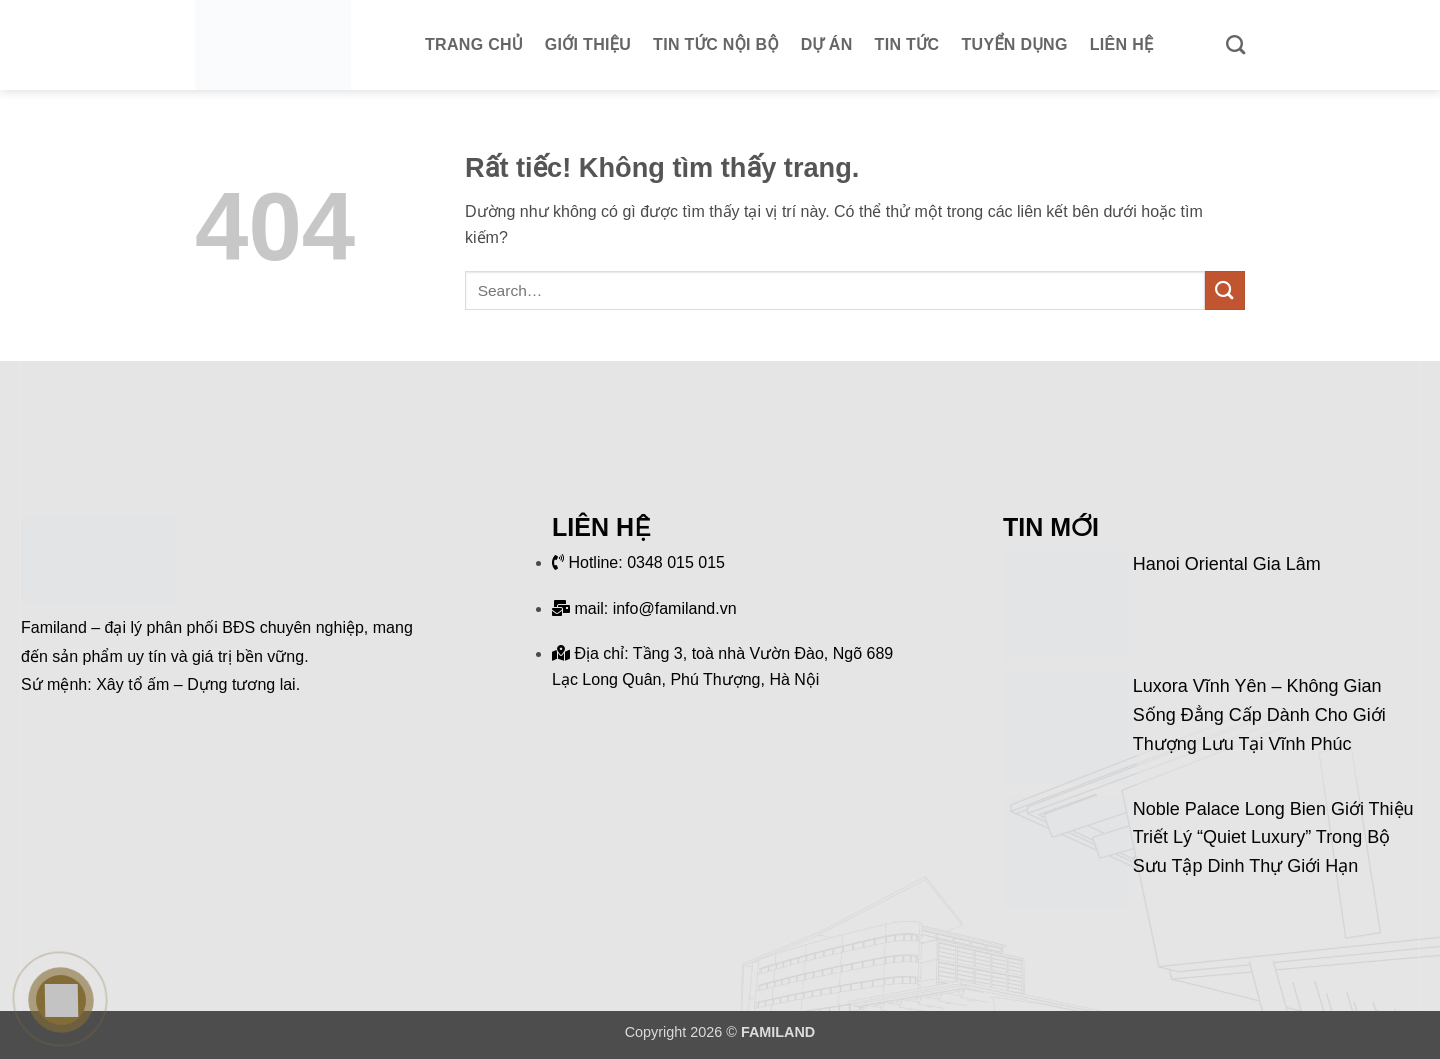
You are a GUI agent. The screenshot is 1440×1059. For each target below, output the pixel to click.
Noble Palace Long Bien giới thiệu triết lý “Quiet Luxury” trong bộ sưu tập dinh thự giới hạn (1273, 838)
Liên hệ (1122, 44)
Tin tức (907, 44)
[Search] (1235, 44)
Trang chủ (474, 44)
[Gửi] (1225, 290)
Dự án (827, 44)
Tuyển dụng (1015, 44)
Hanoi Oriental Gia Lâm (1227, 564)
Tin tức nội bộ (716, 44)
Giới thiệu (588, 44)
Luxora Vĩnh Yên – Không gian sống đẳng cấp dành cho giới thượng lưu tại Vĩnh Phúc (1259, 715)
